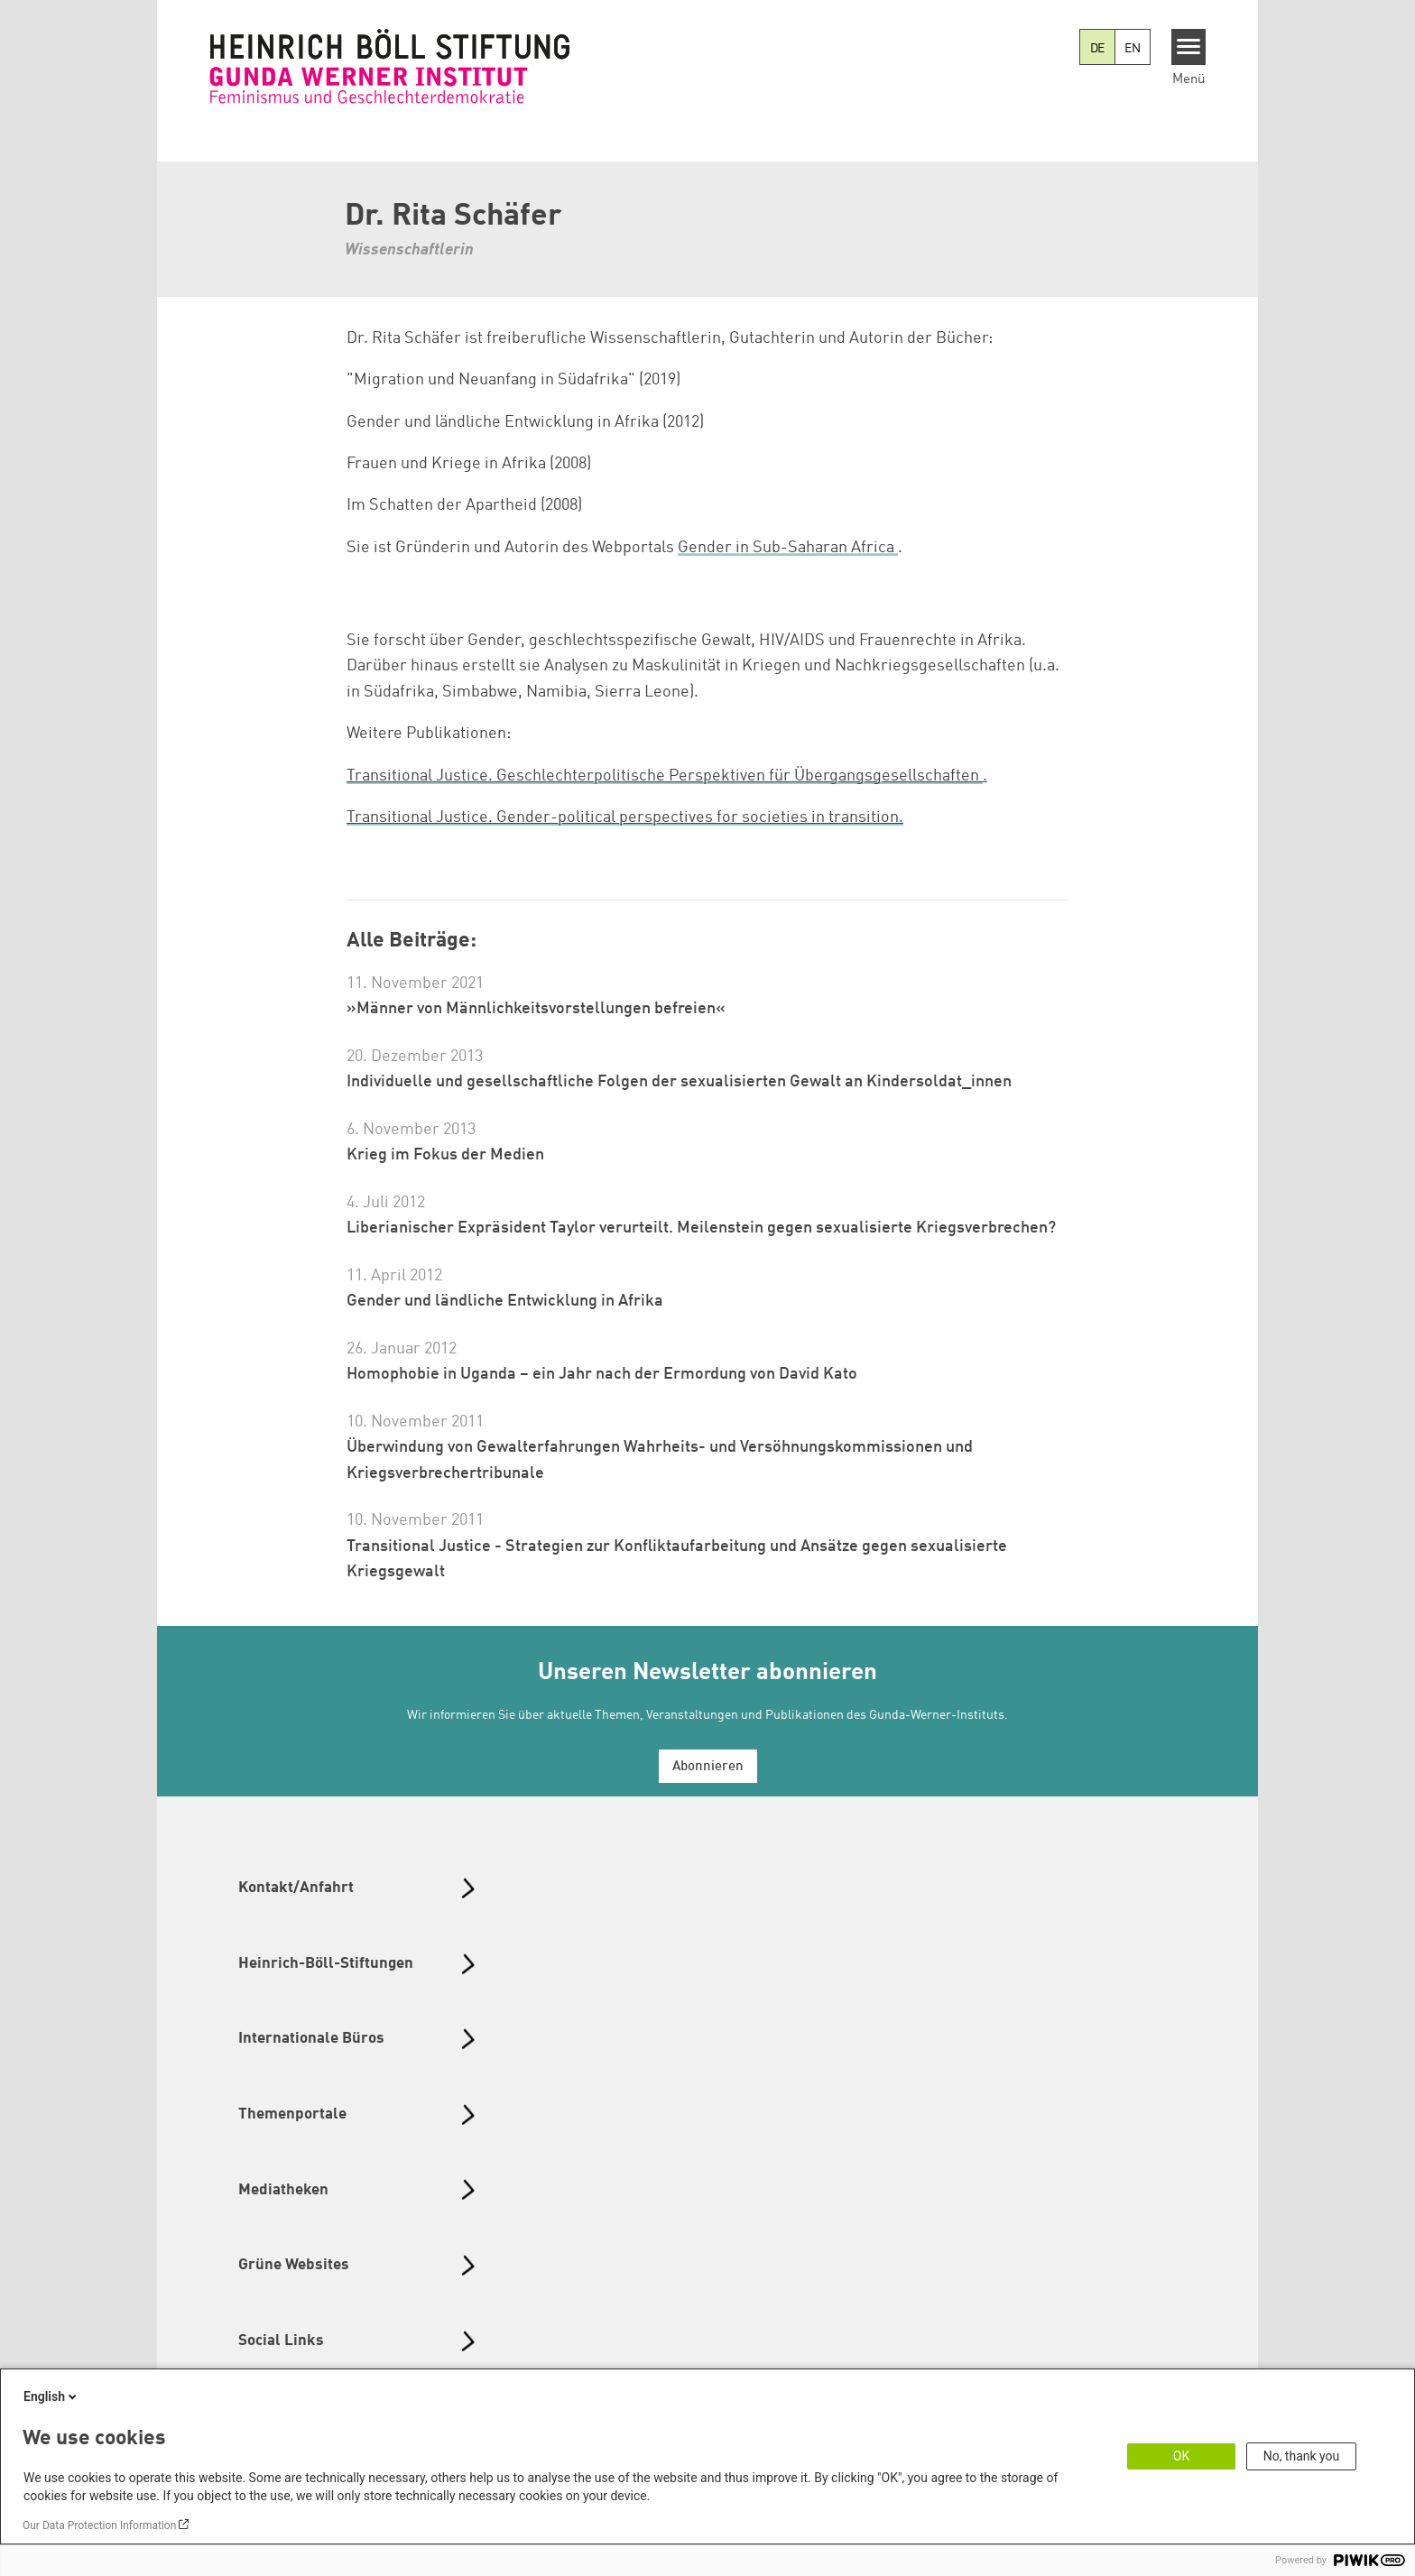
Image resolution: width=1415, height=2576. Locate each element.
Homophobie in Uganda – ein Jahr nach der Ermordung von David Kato (602, 1374)
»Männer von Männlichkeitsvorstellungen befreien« (536, 1009)
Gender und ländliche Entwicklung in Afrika (505, 1301)
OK (1181, 2456)
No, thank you (1301, 2456)
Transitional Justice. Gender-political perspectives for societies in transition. (625, 817)
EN (1132, 48)
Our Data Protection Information (99, 2525)
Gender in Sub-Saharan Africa (786, 548)
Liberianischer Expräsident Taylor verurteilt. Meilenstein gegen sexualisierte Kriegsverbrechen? (701, 1228)
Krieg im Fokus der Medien (445, 1155)
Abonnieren (708, 1767)
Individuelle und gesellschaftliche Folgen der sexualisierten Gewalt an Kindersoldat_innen (679, 1082)
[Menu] (1189, 47)
